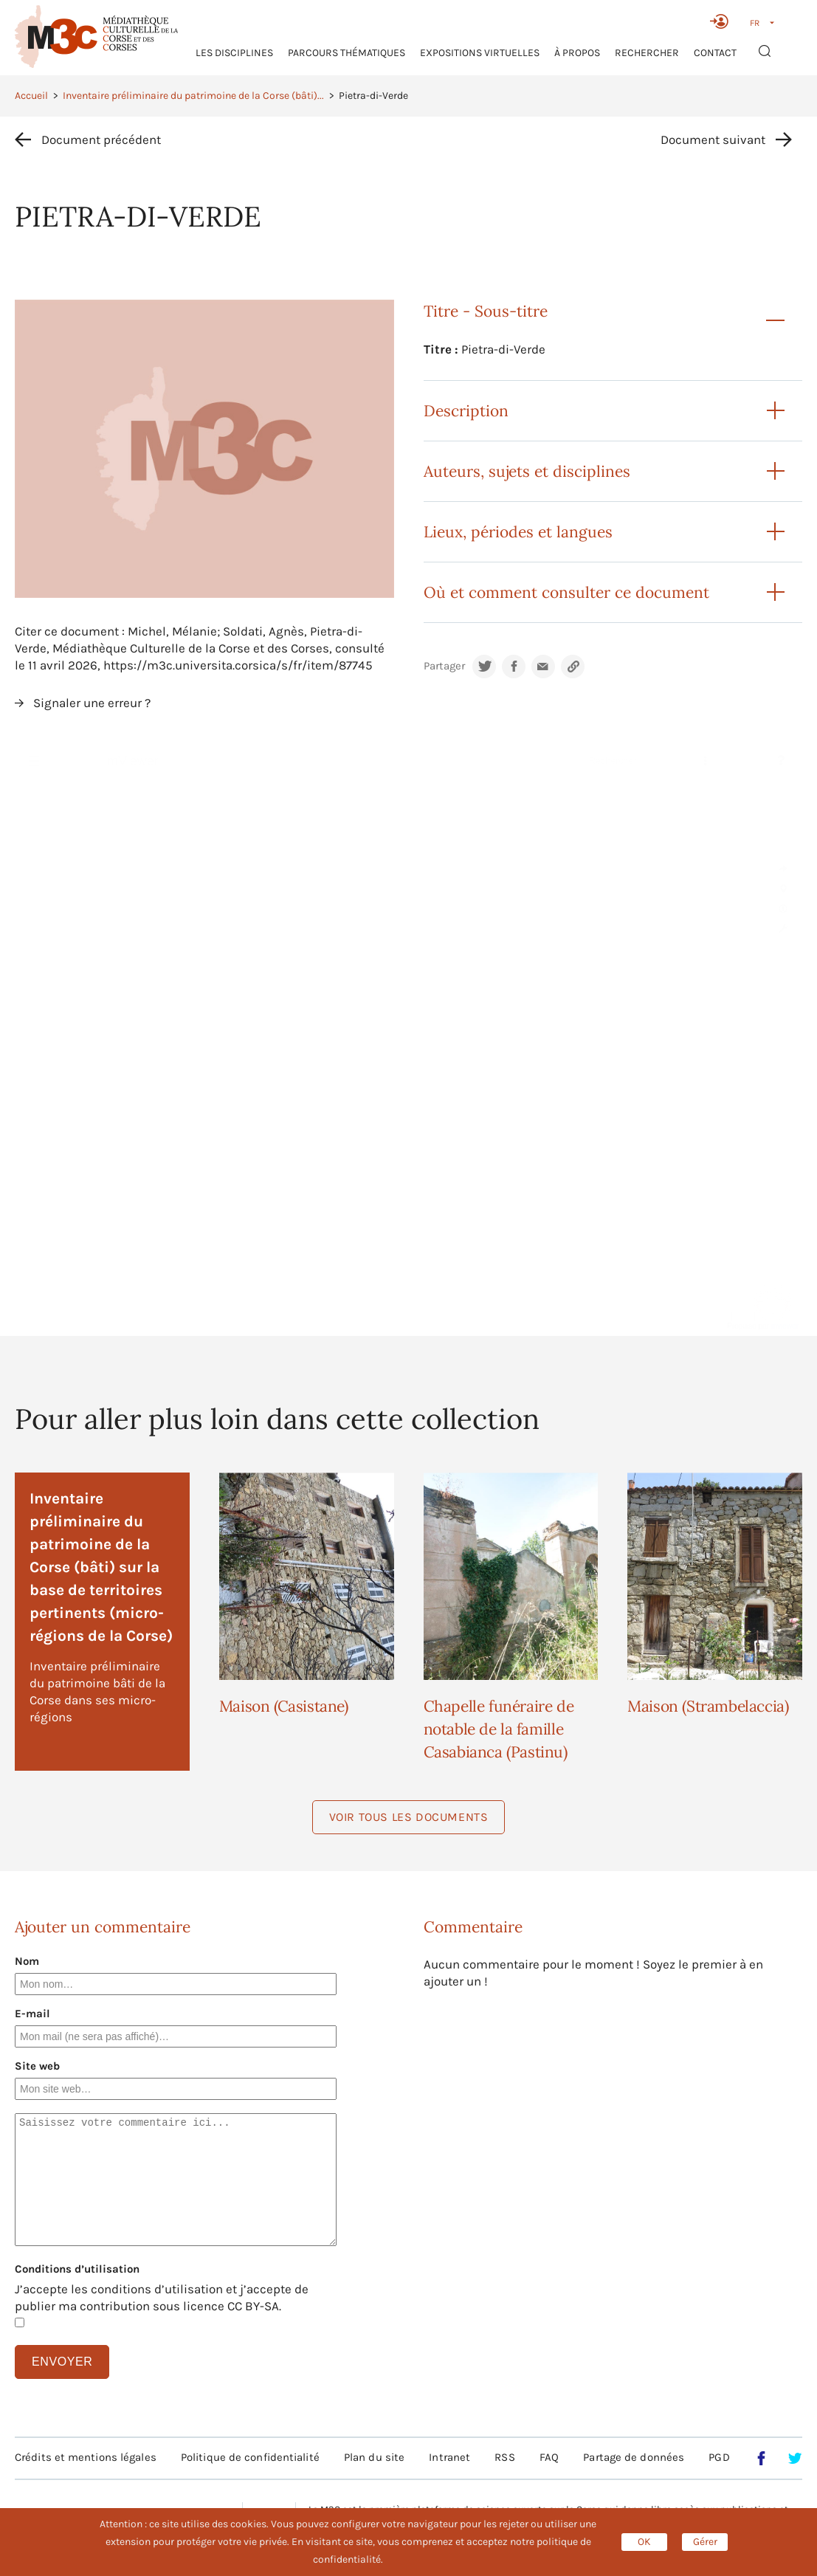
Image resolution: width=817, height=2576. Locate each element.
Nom (27, 1961)
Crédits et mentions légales (85, 2457)
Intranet (449, 2457)
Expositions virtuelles (480, 53)
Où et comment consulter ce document (566, 592)
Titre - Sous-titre (486, 311)
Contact (715, 53)
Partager (444, 666)
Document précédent (101, 139)
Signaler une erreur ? (92, 702)
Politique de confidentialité (250, 2457)
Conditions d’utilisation (77, 2269)
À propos (577, 53)
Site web (37, 2066)
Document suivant (713, 139)
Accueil (31, 95)
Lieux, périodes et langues (518, 532)
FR (754, 23)
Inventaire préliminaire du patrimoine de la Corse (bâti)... (193, 95)
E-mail (32, 2013)
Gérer (705, 2541)
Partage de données (633, 2457)
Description (466, 411)
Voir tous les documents (409, 1817)
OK (644, 2541)
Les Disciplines (234, 53)
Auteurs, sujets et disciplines (527, 471)
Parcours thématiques (346, 53)
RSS (504, 2457)
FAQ (549, 2457)
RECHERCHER (647, 53)
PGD (719, 2457)
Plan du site (374, 2457)
